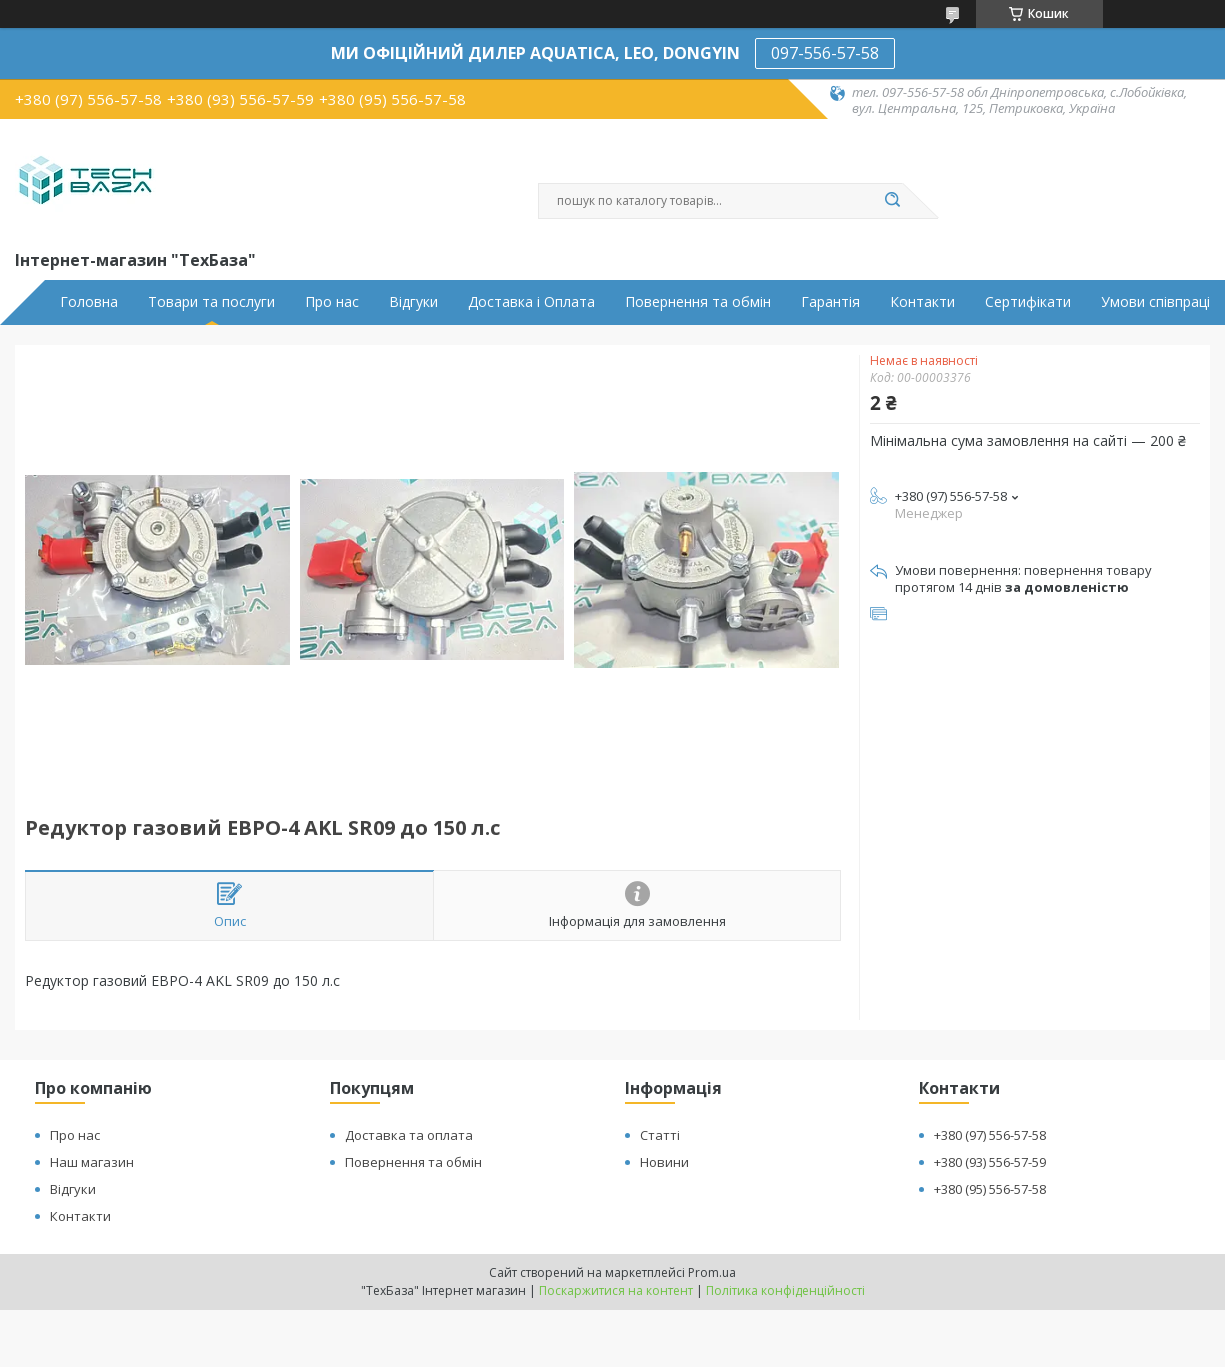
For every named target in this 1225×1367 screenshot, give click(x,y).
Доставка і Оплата (531, 302)
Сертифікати (1028, 302)
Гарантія (830, 302)
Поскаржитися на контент (616, 1290)
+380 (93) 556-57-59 (990, 1162)
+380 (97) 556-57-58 (990, 1135)
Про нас (332, 302)
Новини (664, 1162)
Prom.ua (712, 1272)
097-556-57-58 (825, 53)
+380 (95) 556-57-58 (990, 1189)
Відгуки (413, 302)
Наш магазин (92, 1162)
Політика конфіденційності (785, 1290)
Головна (89, 302)
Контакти (922, 302)
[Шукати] (893, 201)
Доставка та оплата (409, 1135)
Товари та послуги (211, 302)
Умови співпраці (1155, 302)
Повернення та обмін (698, 302)
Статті (660, 1135)
